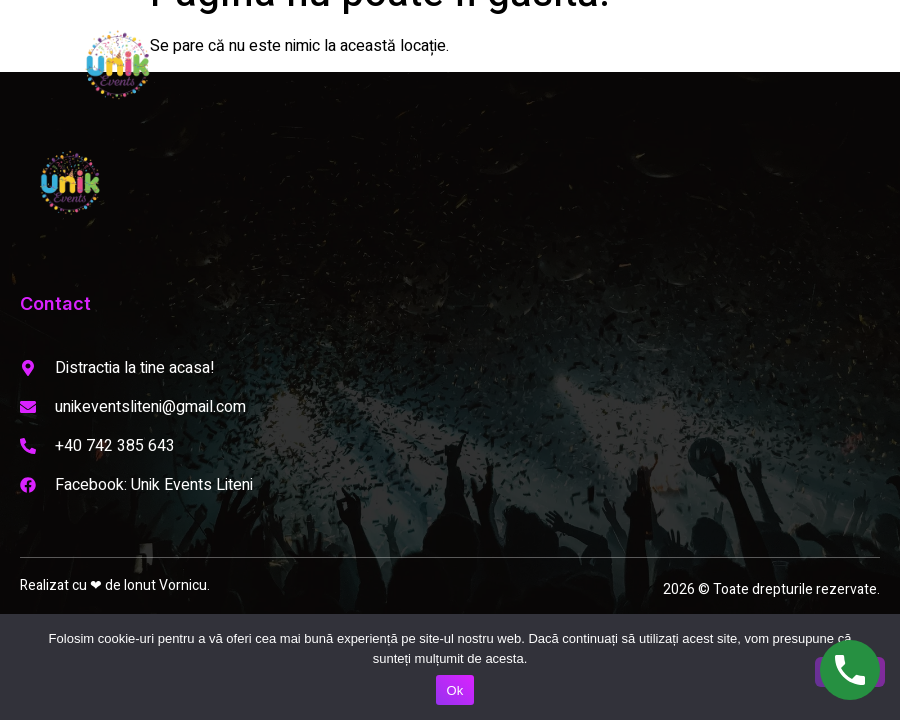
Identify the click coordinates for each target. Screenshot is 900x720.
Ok (454, 690)
